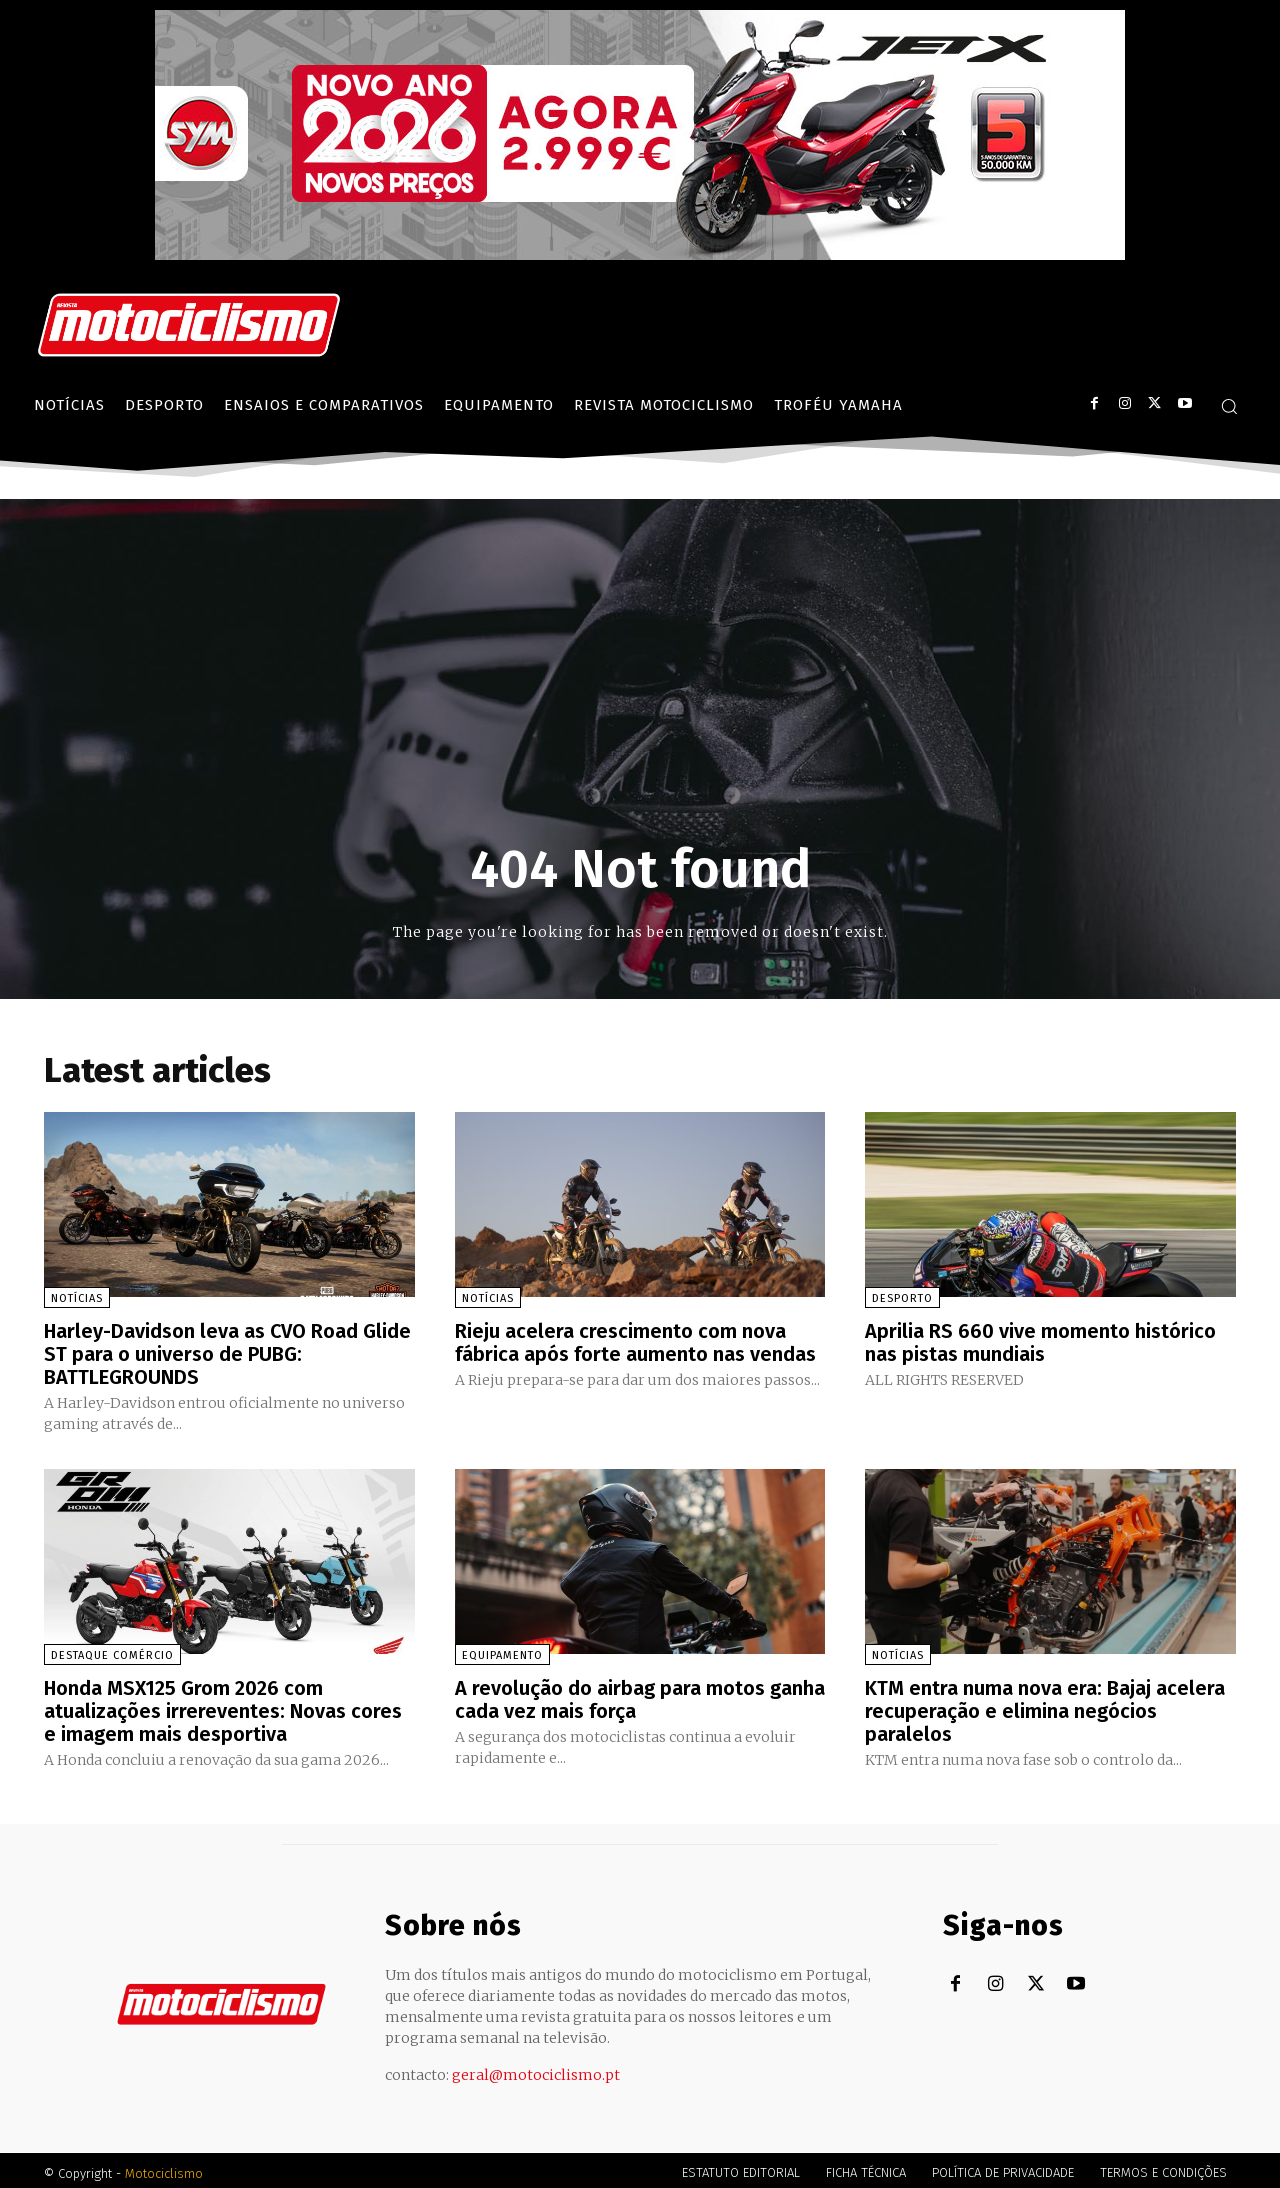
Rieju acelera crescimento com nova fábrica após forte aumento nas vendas (635, 1342)
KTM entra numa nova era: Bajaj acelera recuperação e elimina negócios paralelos (1045, 1707)
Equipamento (502, 1652)
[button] (1229, 406)
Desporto (902, 1298)
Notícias (77, 1298)
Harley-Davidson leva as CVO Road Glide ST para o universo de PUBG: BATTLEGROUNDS (228, 1353)
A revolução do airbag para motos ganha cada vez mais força (640, 1696)
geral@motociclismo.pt (536, 2069)
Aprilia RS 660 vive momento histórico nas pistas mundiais (1040, 1342)
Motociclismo (164, 2167)
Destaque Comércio (112, 1652)
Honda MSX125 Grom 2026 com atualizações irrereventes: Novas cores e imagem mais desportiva (223, 1707)
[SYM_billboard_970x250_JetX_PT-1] (640, 255)
